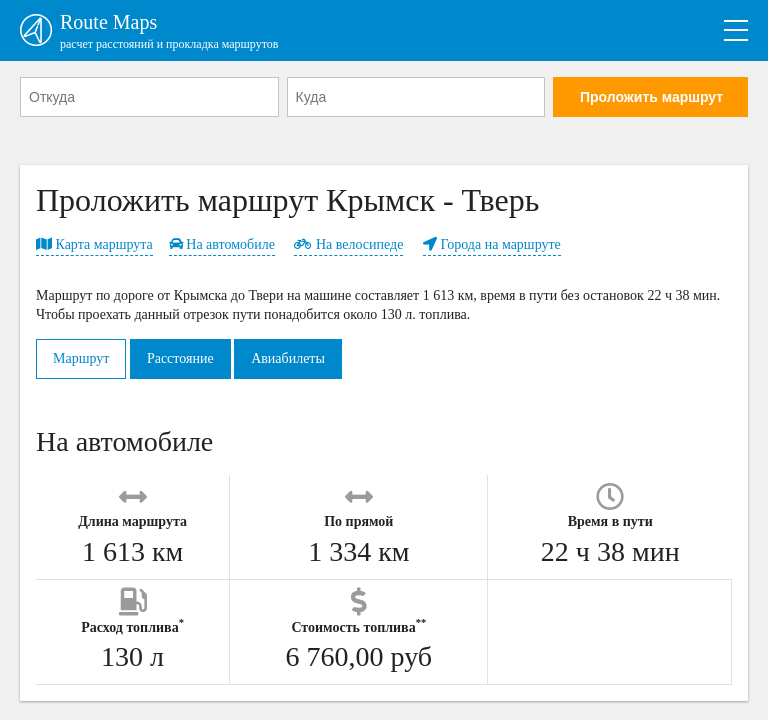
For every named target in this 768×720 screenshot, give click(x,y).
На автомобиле (222, 244)
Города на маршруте (492, 244)
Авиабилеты (288, 358)
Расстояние (180, 358)
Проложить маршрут (651, 97)
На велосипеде (348, 244)
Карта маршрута (94, 244)
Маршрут (81, 358)
